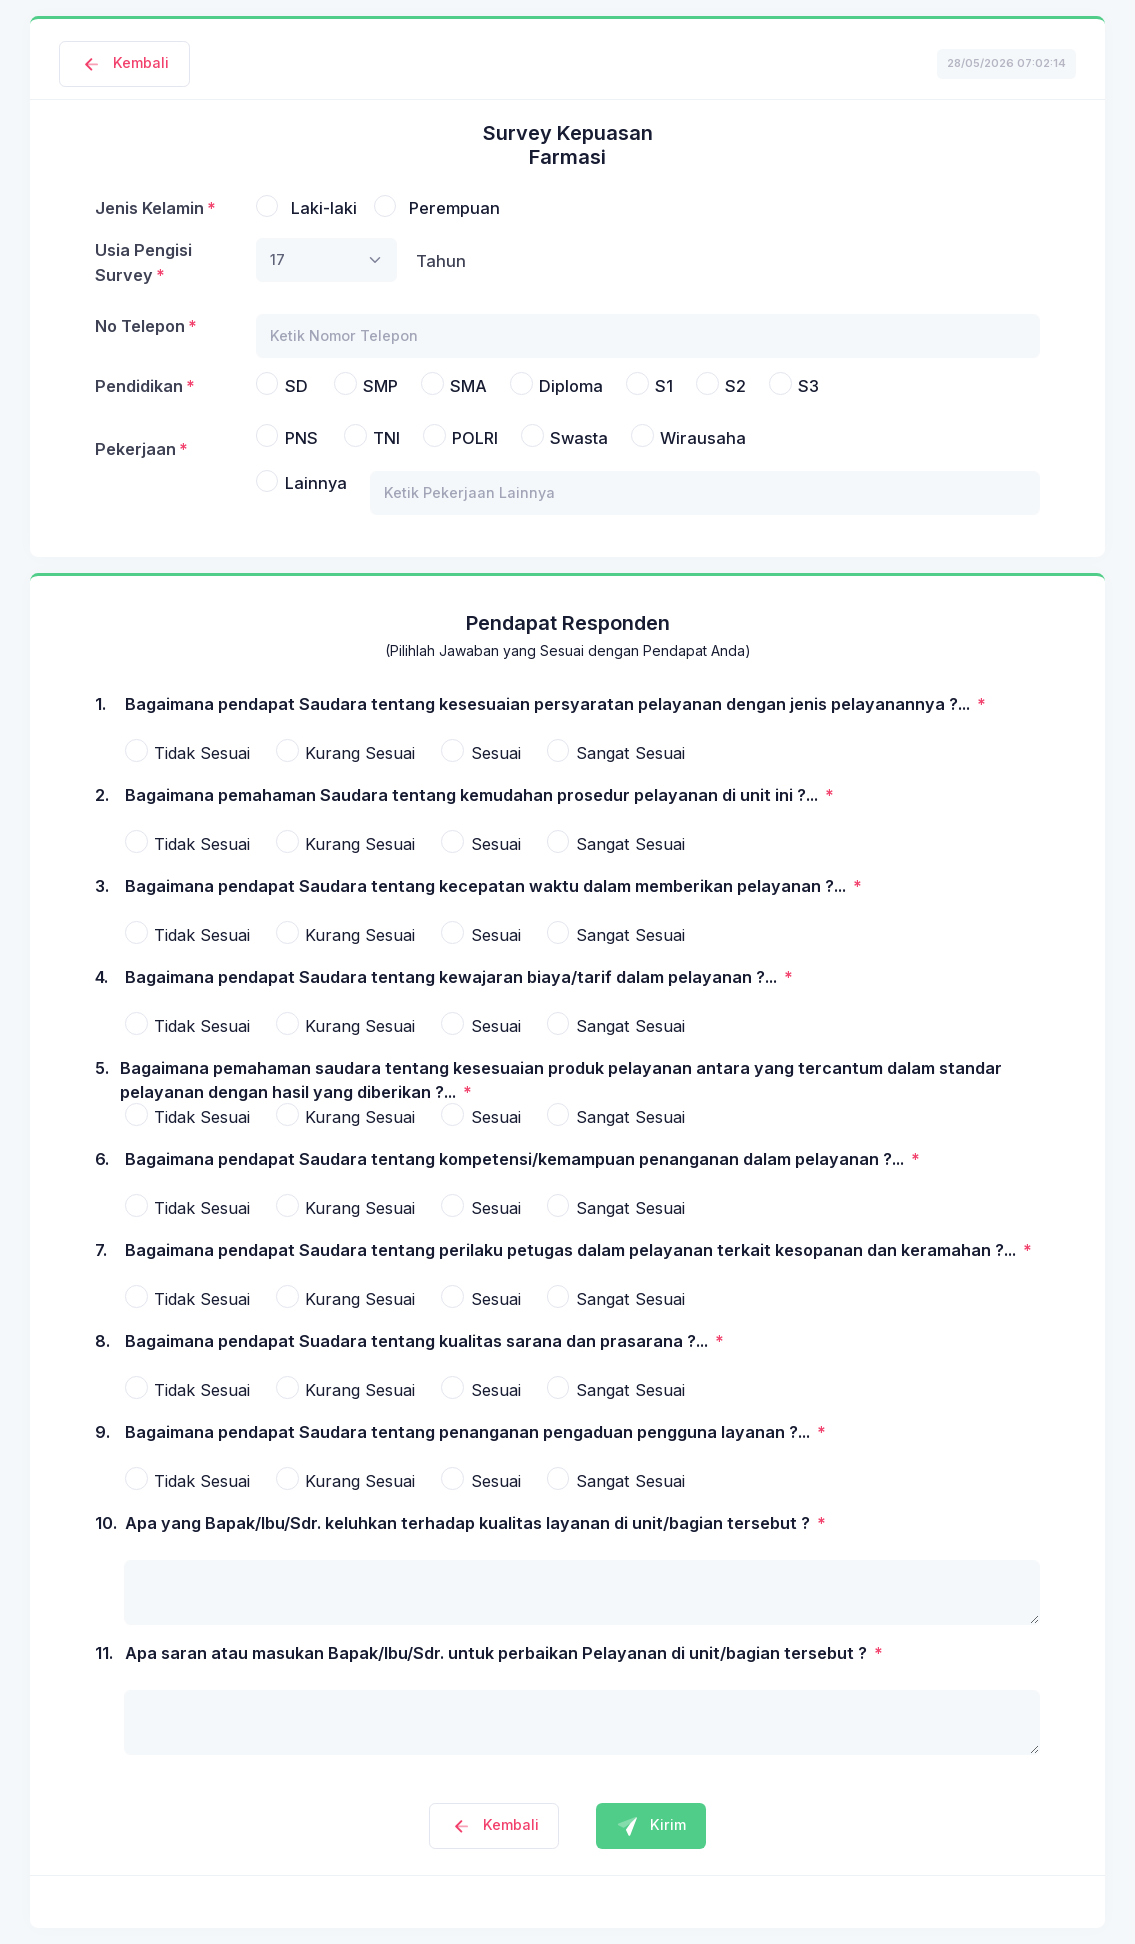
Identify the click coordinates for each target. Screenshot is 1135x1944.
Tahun (441, 261)
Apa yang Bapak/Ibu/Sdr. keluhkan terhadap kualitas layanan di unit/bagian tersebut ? (469, 1523)
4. (101, 989)
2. (102, 807)
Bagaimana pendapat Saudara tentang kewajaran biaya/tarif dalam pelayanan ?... (453, 977)
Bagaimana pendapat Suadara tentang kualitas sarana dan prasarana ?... (418, 1341)
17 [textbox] (277, 259)
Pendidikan (139, 386)
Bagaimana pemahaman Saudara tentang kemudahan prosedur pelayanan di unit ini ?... (473, 795)
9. (102, 1444)
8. (102, 1353)
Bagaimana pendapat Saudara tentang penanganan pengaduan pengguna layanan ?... (469, 1432)
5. (102, 1080)
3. (102, 898)
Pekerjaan (135, 449)
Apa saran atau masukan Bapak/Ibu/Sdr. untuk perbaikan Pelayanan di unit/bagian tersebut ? (498, 1653)
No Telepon (140, 326)
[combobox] (326, 260)
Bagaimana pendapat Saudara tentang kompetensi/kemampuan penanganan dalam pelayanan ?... (516, 1159)
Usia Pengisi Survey (143, 262)
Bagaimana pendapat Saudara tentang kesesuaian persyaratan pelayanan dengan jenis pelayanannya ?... (549, 704)
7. (101, 1262)
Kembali (124, 62)
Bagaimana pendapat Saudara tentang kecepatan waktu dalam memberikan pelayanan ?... (487, 886)
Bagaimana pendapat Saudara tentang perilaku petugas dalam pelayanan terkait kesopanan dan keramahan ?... (572, 1250)
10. (106, 1535)
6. (102, 1171)
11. (104, 1665)
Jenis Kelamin (149, 208)
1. (101, 716)
